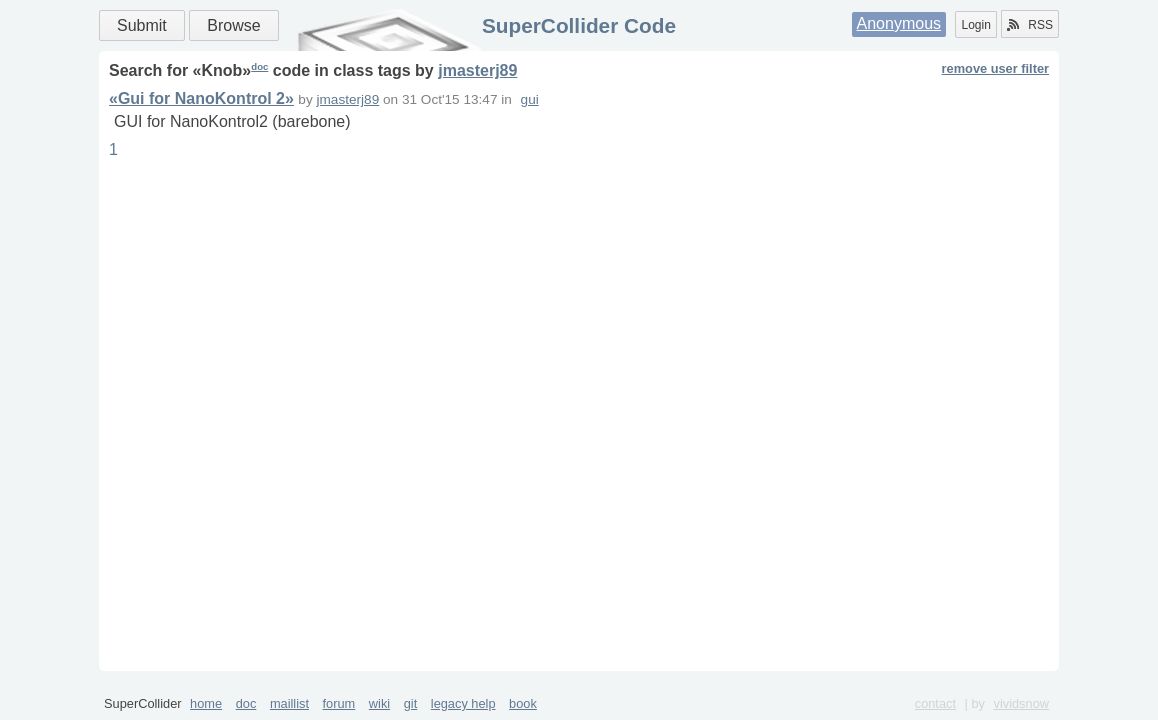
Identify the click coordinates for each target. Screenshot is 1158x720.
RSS (1030, 25)
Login (975, 25)
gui (530, 99)
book (523, 703)
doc (259, 66)
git (411, 703)
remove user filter (995, 68)
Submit (142, 25)
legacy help (463, 703)
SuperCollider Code (579, 25)
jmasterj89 (477, 70)
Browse (233, 25)
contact (935, 703)
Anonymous (899, 23)
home (206, 703)
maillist (289, 703)
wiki (379, 703)
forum (339, 703)
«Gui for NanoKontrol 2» (201, 98)
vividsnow (1021, 703)
